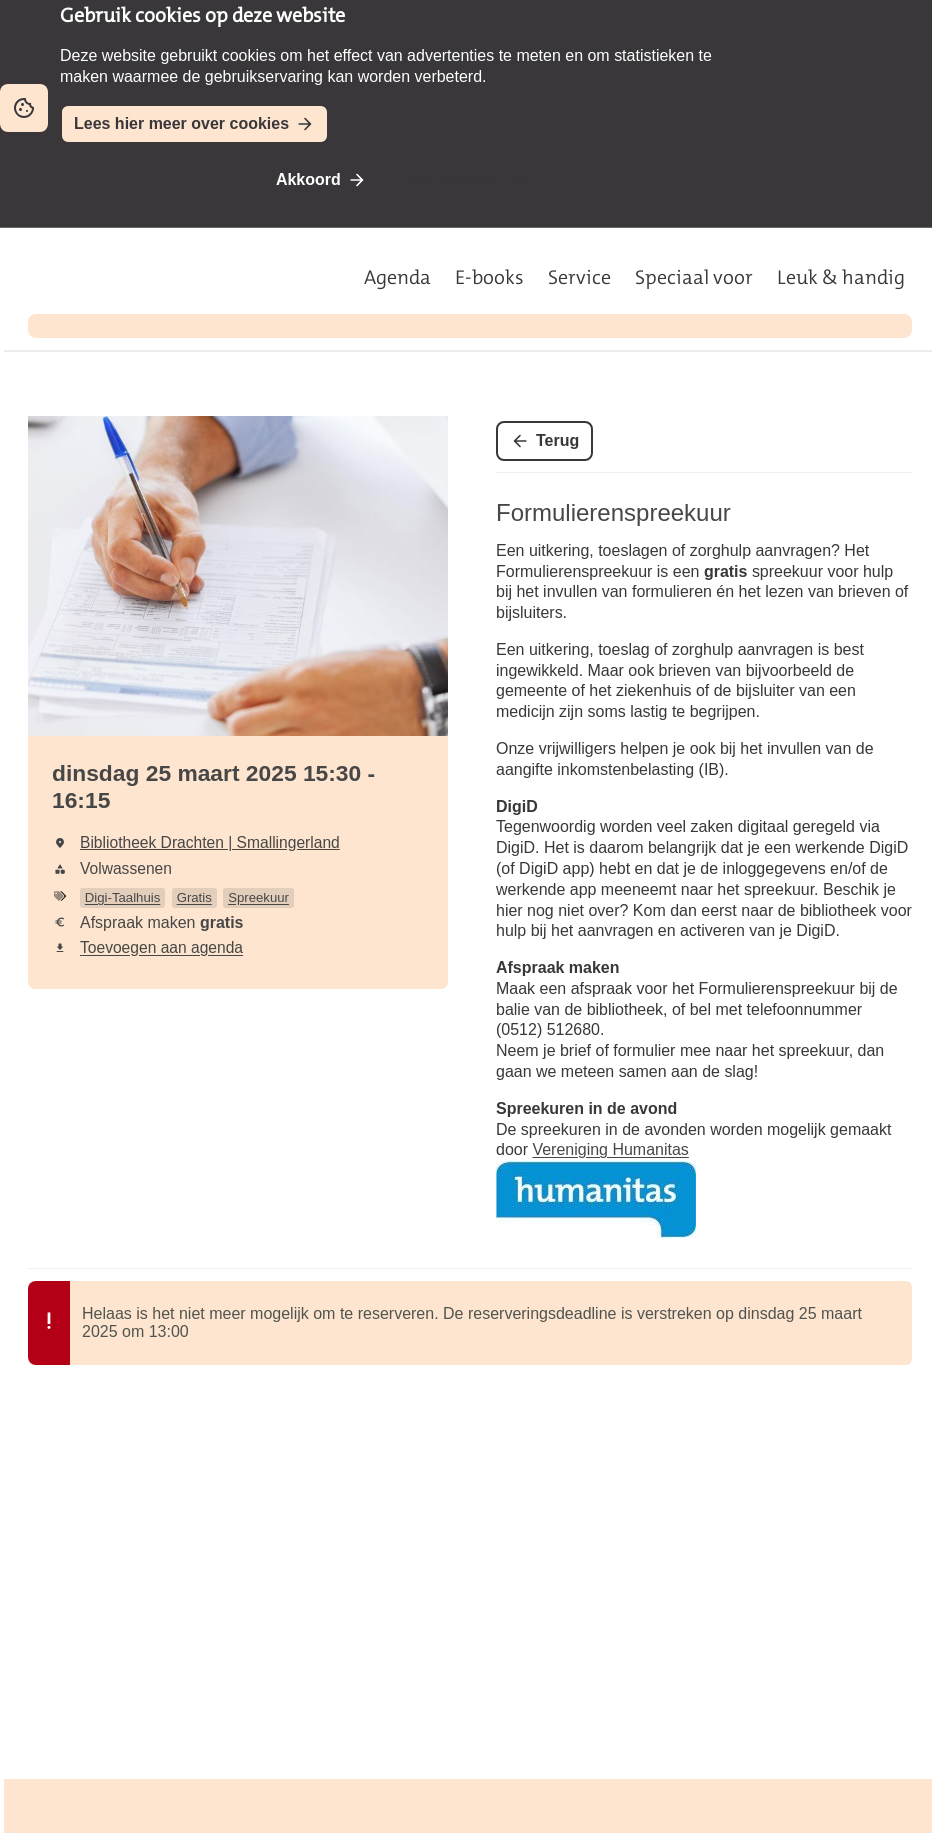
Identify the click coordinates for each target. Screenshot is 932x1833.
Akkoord (308, 179)
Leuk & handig (841, 277)
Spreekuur (258, 897)
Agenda (397, 277)
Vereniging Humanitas (610, 1149)
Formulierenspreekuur (613, 512)
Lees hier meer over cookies (181, 123)
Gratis (194, 897)
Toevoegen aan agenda (161, 947)
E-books (489, 277)
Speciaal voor (694, 277)
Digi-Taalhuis (123, 897)
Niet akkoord (453, 179)
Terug (557, 440)
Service (579, 277)
